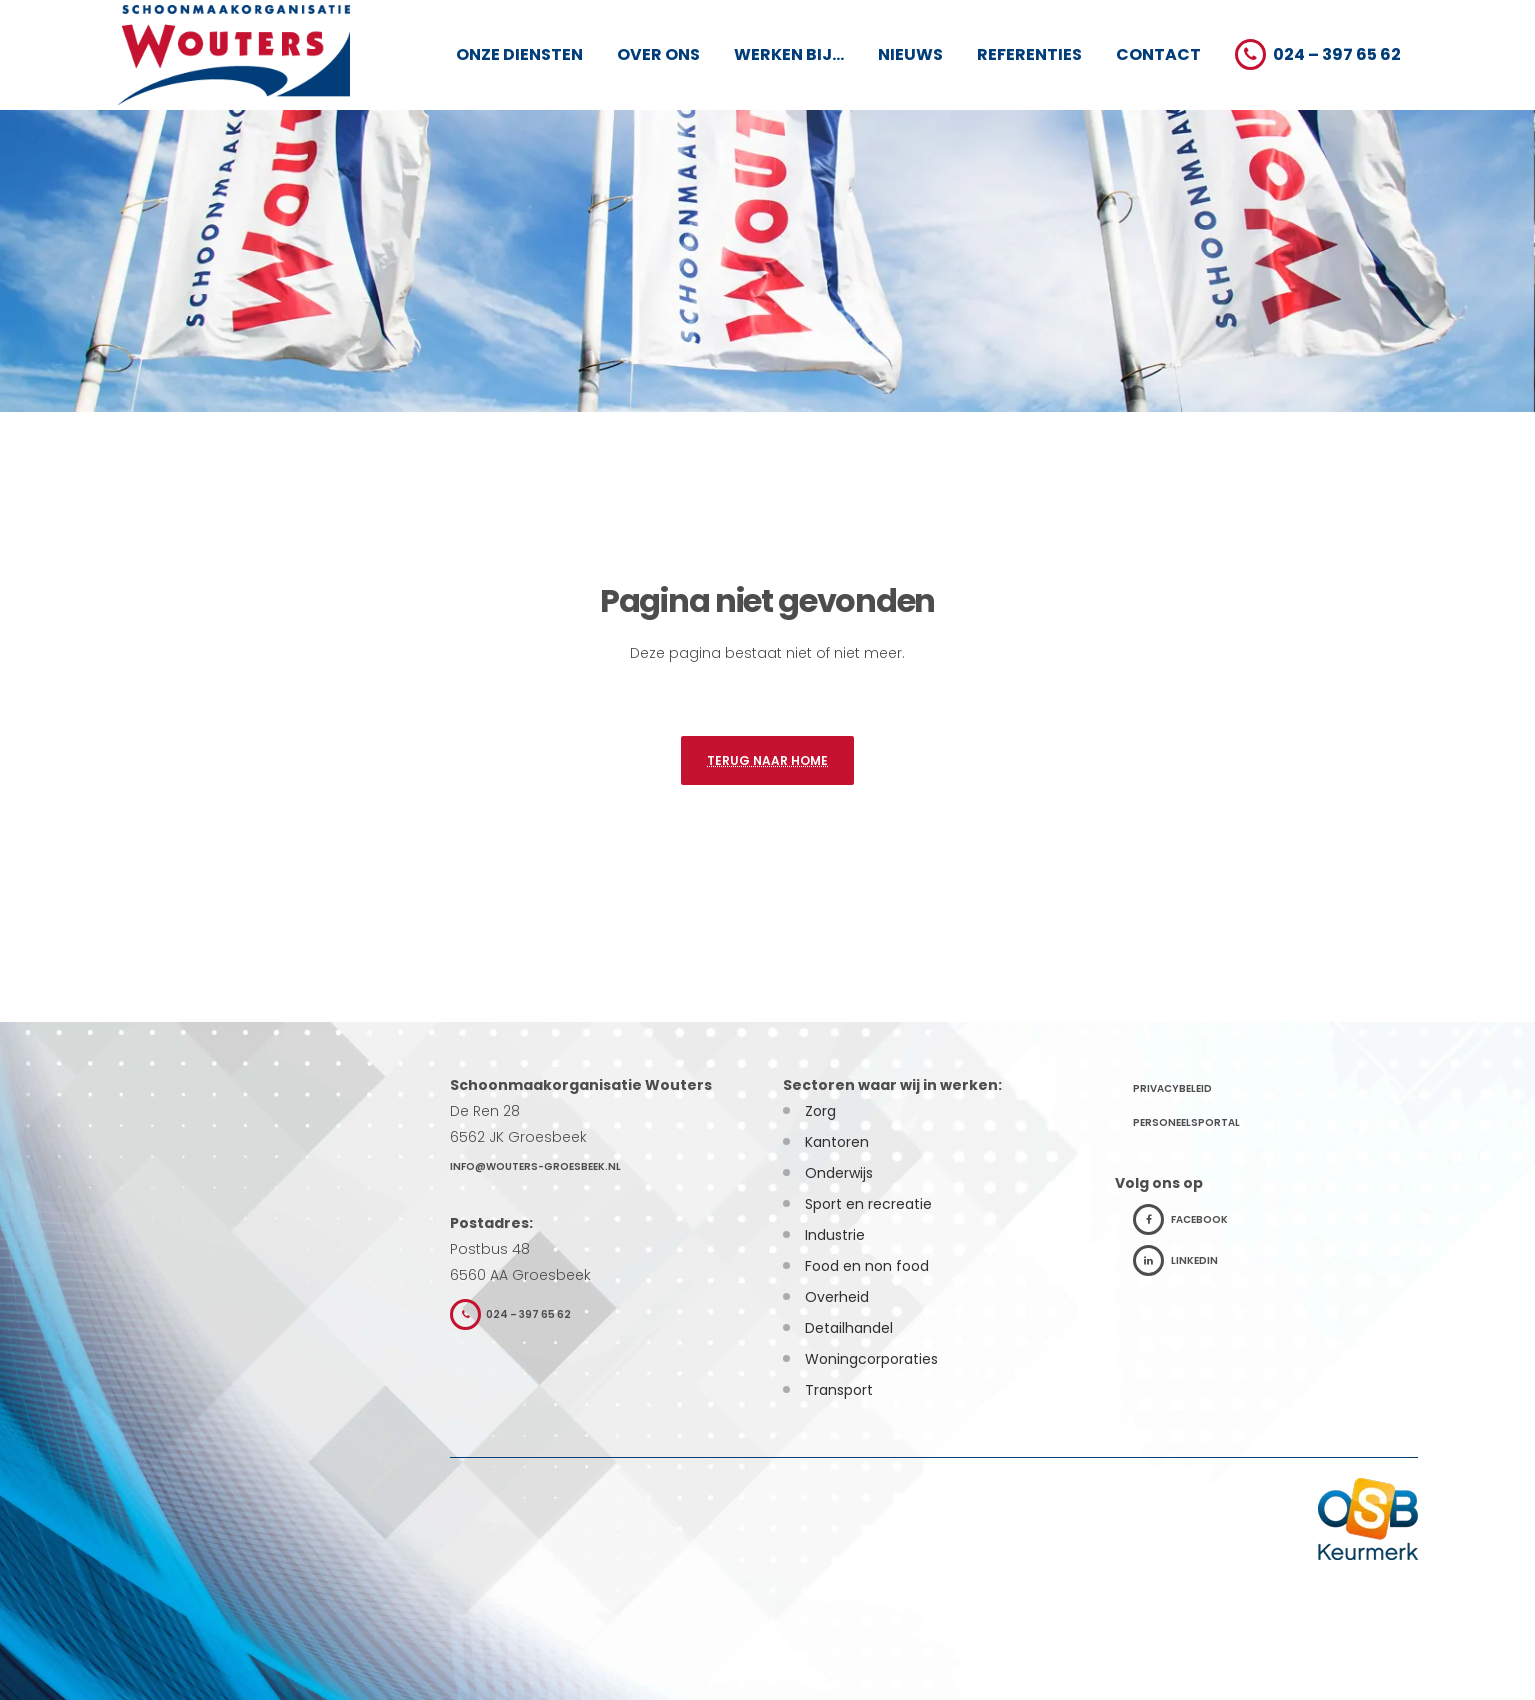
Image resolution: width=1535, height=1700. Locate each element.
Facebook (1180, 1219)
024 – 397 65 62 (510, 1314)
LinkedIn (1175, 1260)
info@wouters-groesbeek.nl (535, 1166)
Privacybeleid (1172, 1088)
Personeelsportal (1186, 1122)
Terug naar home (767, 764)
